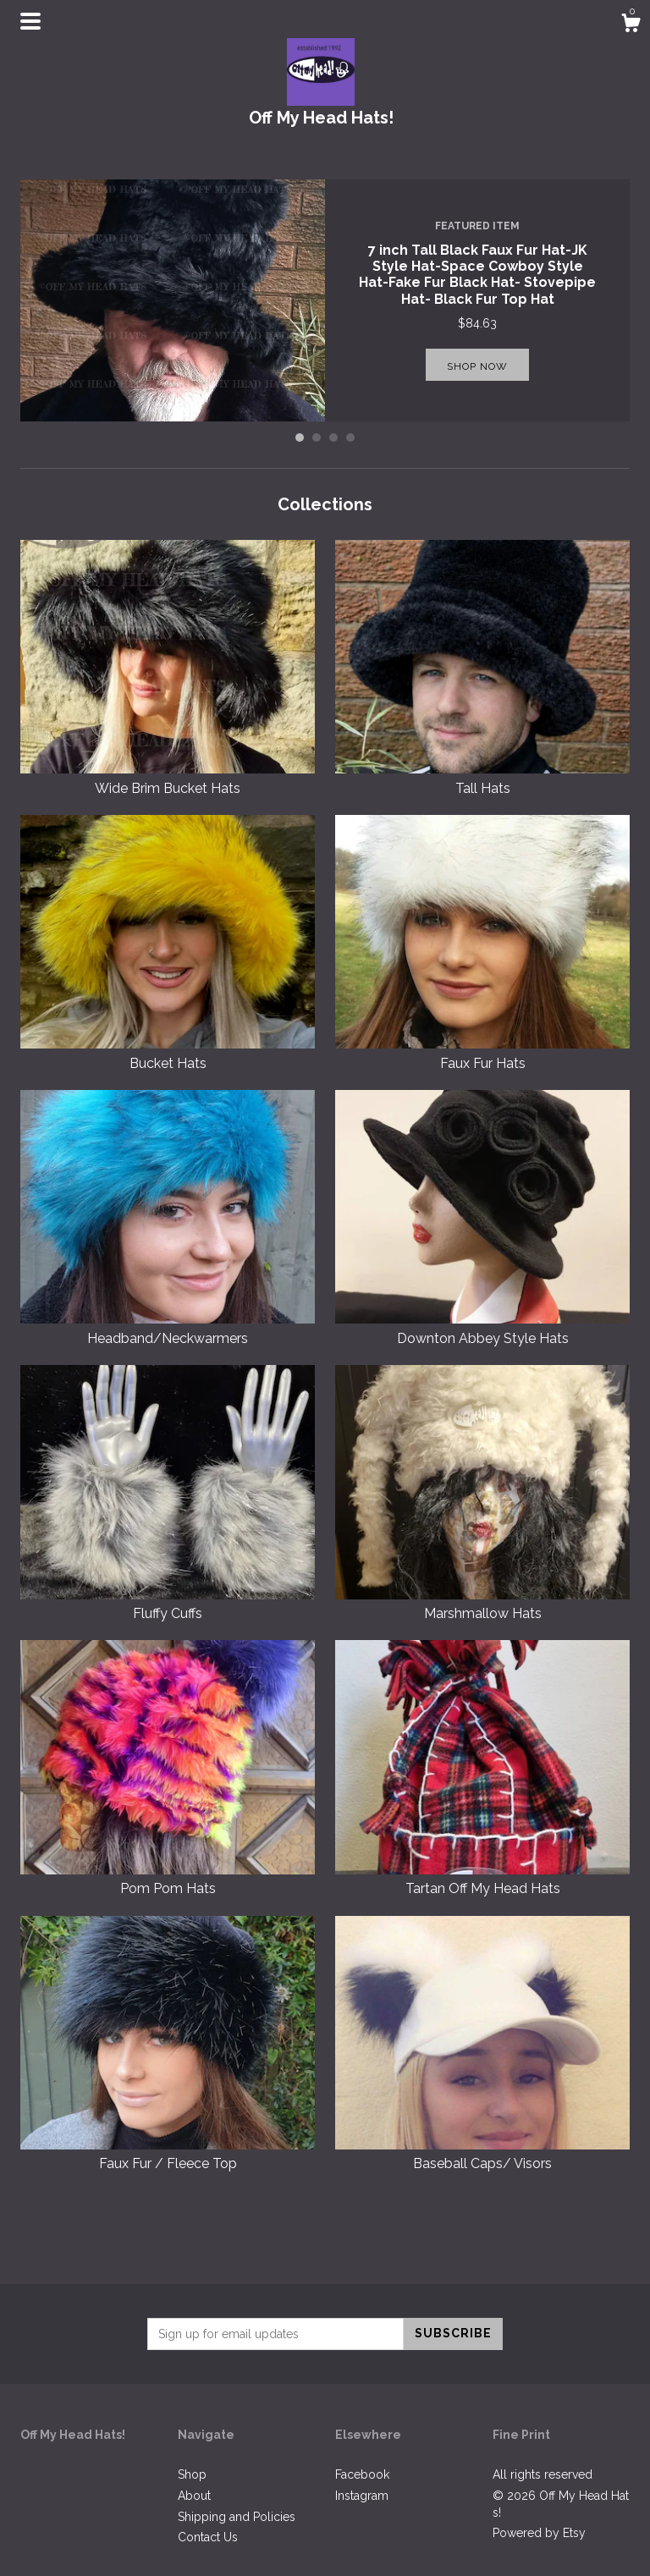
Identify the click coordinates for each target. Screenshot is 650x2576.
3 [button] (333, 437)
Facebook (362, 2474)
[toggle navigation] (30, 21)
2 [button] (316, 437)
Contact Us (208, 2537)
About (194, 2495)
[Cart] (630, 25)
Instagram (361, 2495)
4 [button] (350, 437)
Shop (192, 2474)
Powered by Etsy (539, 2533)
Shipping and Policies (236, 2517)
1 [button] (299, 437)
